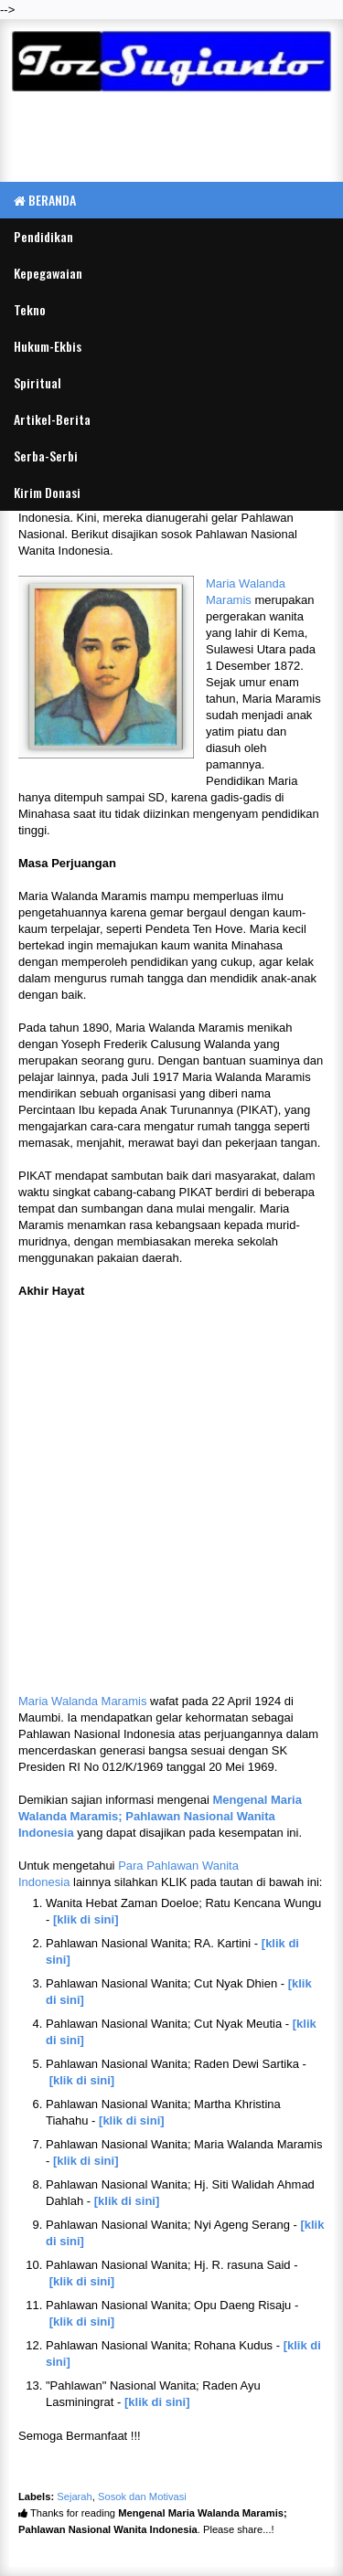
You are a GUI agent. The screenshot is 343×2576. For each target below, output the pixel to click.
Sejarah (74, 2496)
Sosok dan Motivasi (142, 2496)
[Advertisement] (171, 140)
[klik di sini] (86, 1919)
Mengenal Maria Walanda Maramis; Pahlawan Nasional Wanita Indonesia (160, 1816)
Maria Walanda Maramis (82, 1701)
